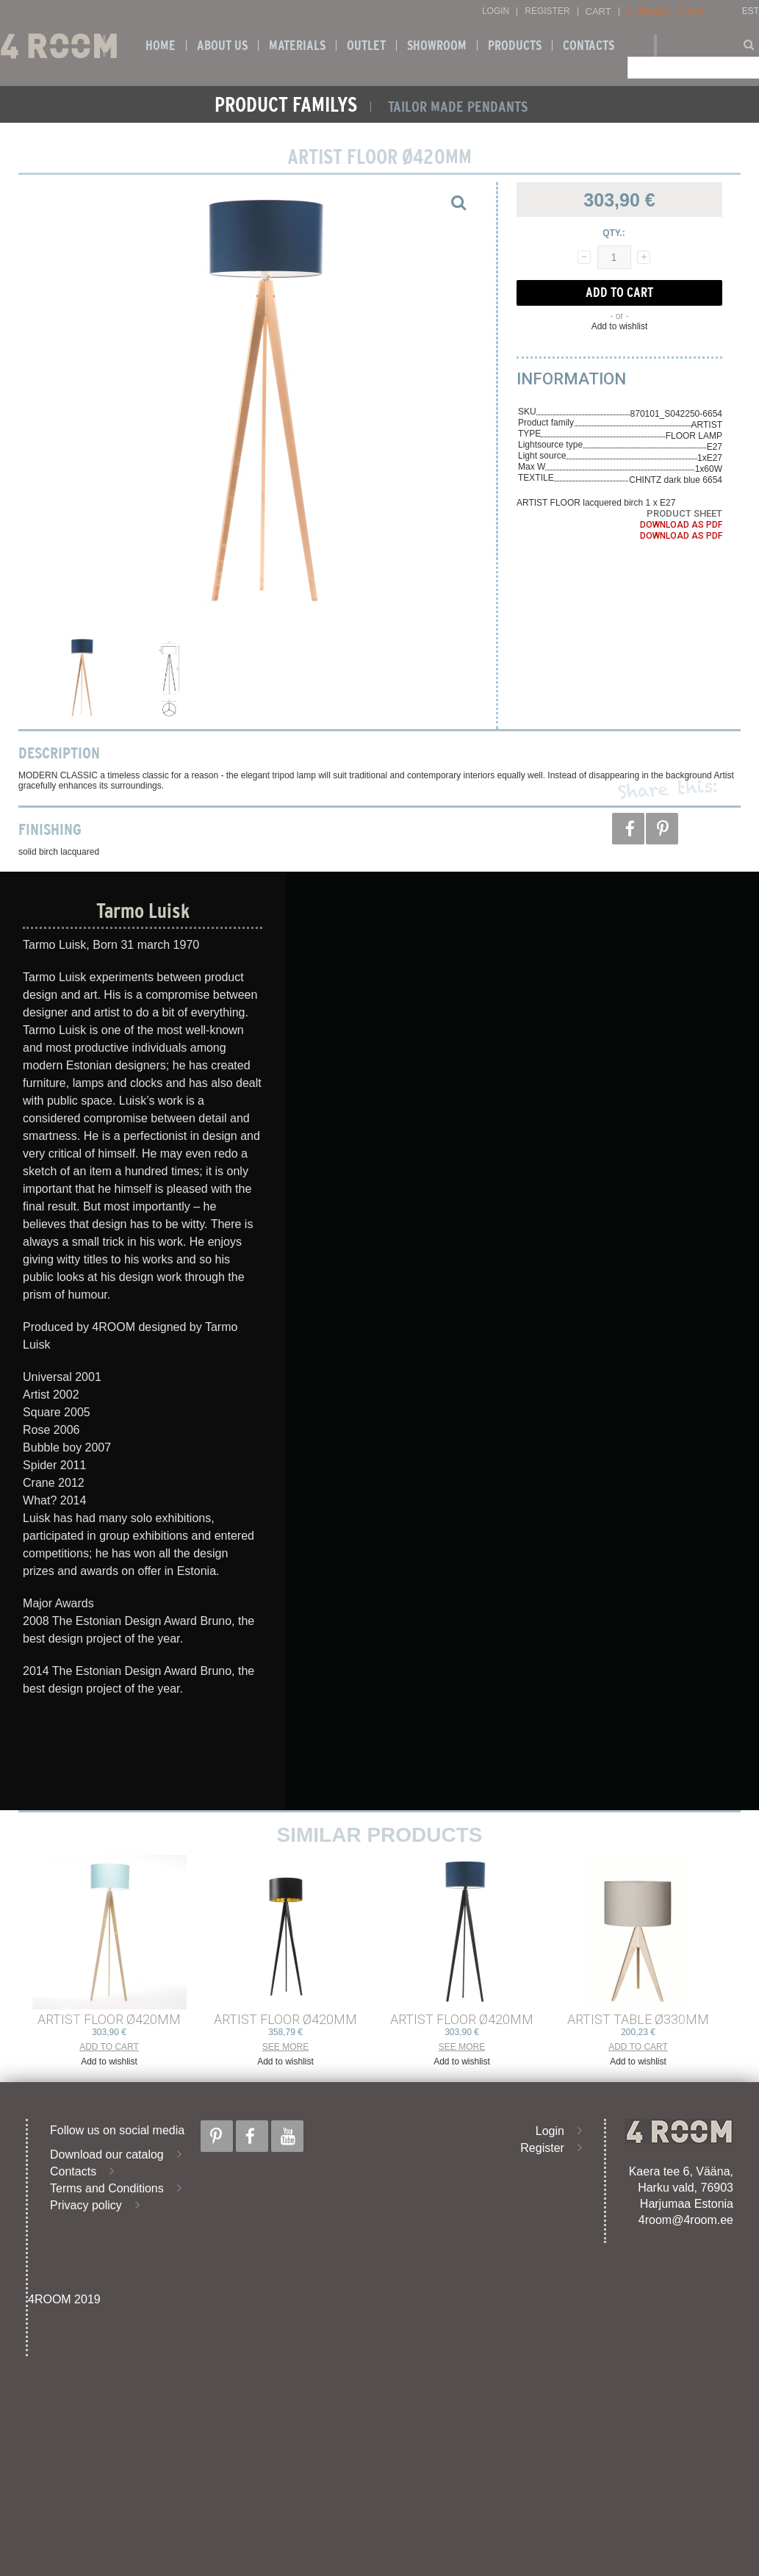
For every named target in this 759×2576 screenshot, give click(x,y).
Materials (297, 45)
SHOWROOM (437, 45)
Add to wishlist (619, 326)
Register (547, 11)
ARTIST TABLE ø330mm (638, 2019)
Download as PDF (681, 525)
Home (160, 45)
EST (750, 11)
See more (285, 2047)
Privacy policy (86, 2205)
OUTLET (366, 45)
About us (222, 45)
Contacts (588, 45)
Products (515, 45)
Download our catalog (107, 2154)
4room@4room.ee (686, 2220)
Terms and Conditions (107, 2188)
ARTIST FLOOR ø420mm (109, 2019)
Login (495, 11)
